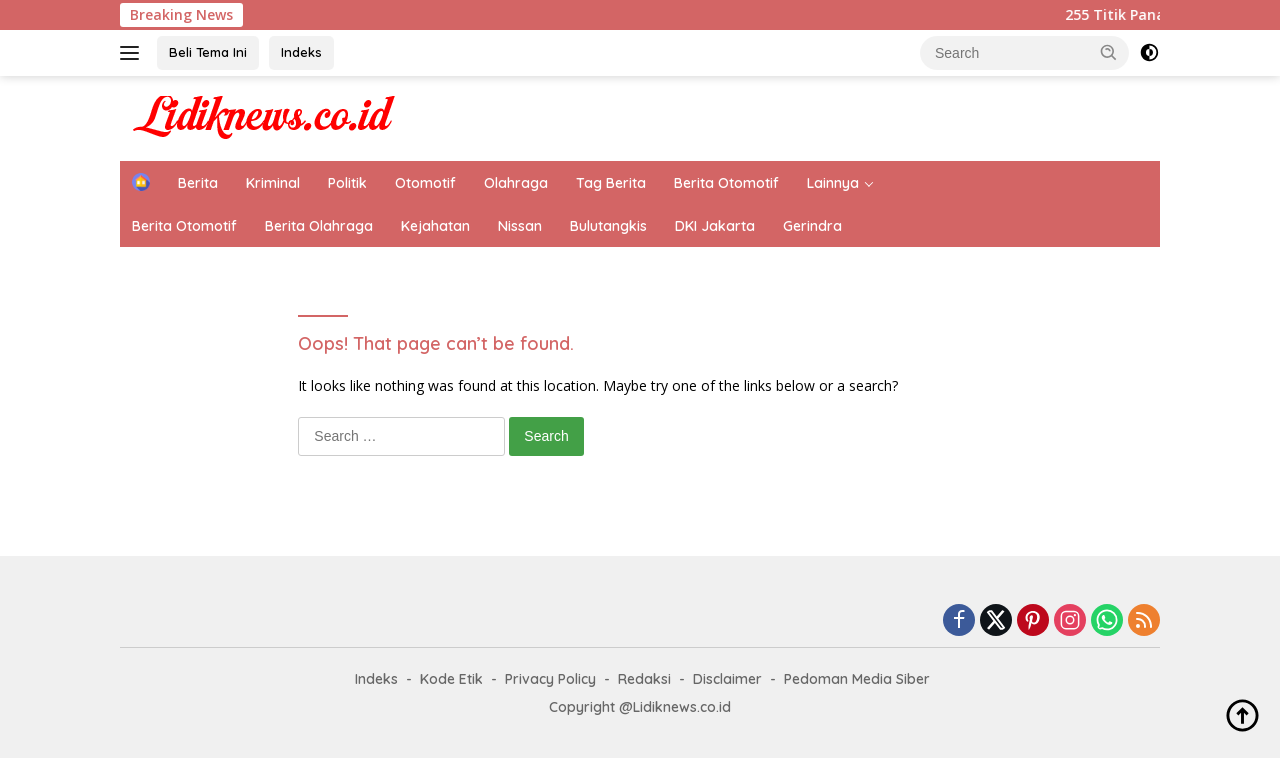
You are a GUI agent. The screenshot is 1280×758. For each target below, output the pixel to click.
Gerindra (812, 226)
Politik (347, 183)
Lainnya (833, 183)
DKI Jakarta (715, 226)
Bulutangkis (608, 226)
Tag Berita (611, 183)
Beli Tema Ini (208, 52)
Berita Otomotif (726, 183)
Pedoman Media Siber (857, 679)
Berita (198, 183)
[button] (1109, 52)
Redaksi (644, 679)
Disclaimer (727, 679)
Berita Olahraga (319, 226)
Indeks (301, 52)
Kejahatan (435, 226)
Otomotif (425, 183)
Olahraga (516, 183)
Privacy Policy (550, 679)
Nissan (520, 226)
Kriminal (273, 183)
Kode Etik (451, 679)
